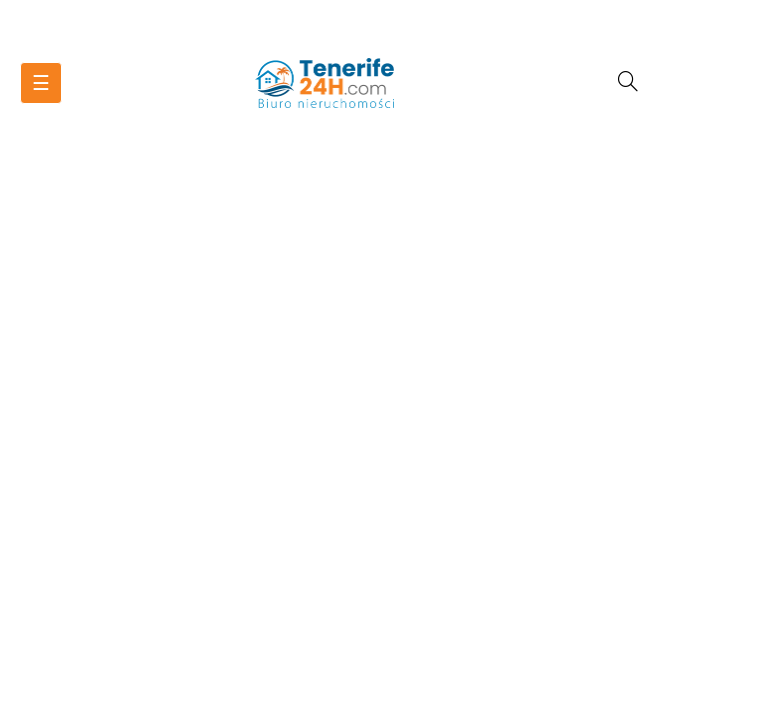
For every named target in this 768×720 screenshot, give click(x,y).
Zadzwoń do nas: (384, 13)
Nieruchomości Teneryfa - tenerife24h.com (384, 39)
